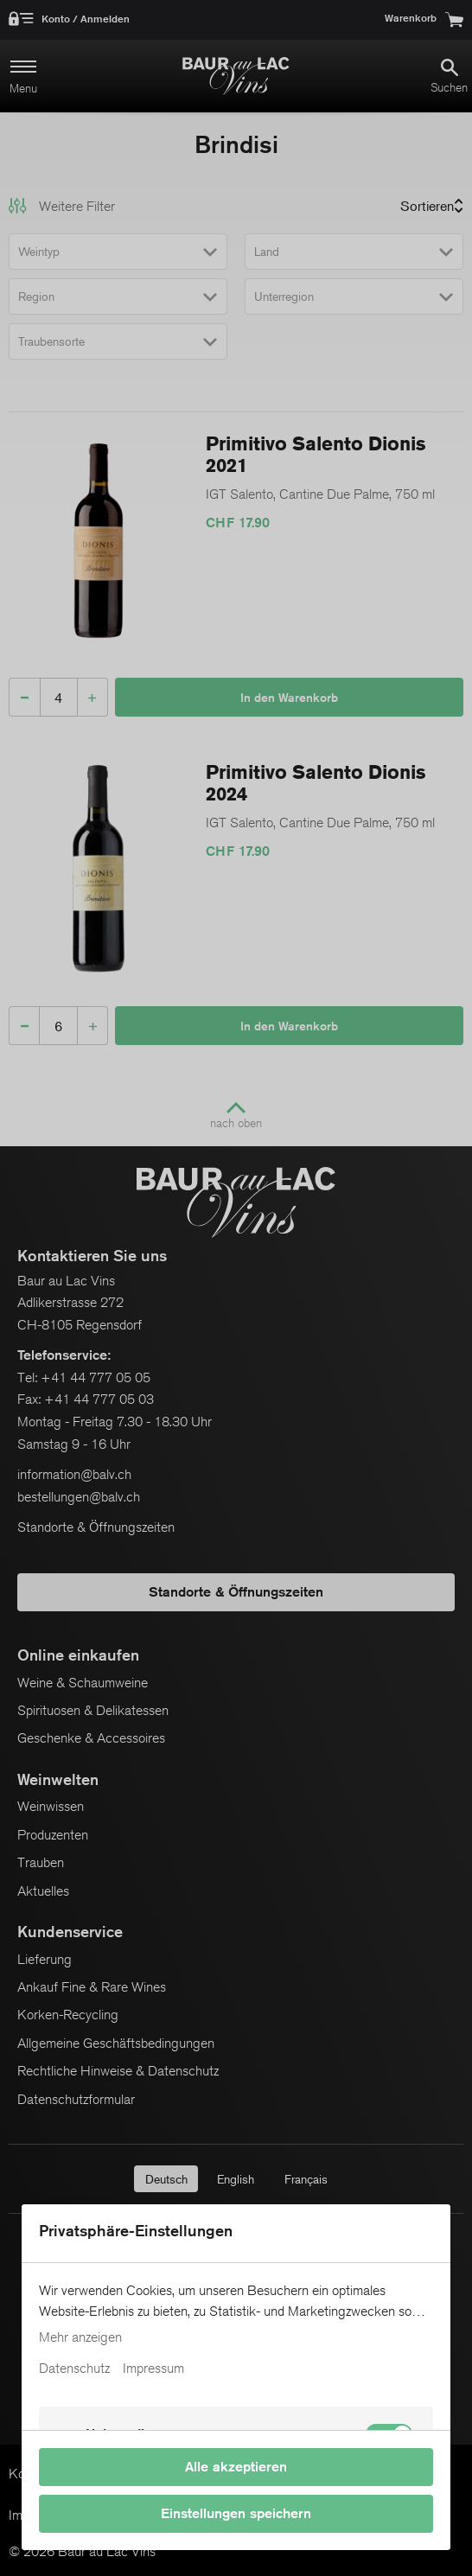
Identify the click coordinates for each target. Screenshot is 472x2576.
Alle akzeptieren (236, 2466)
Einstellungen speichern (236, 2513)
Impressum (153, 2368)
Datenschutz (74, 2368)
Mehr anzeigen (80, 2337)
